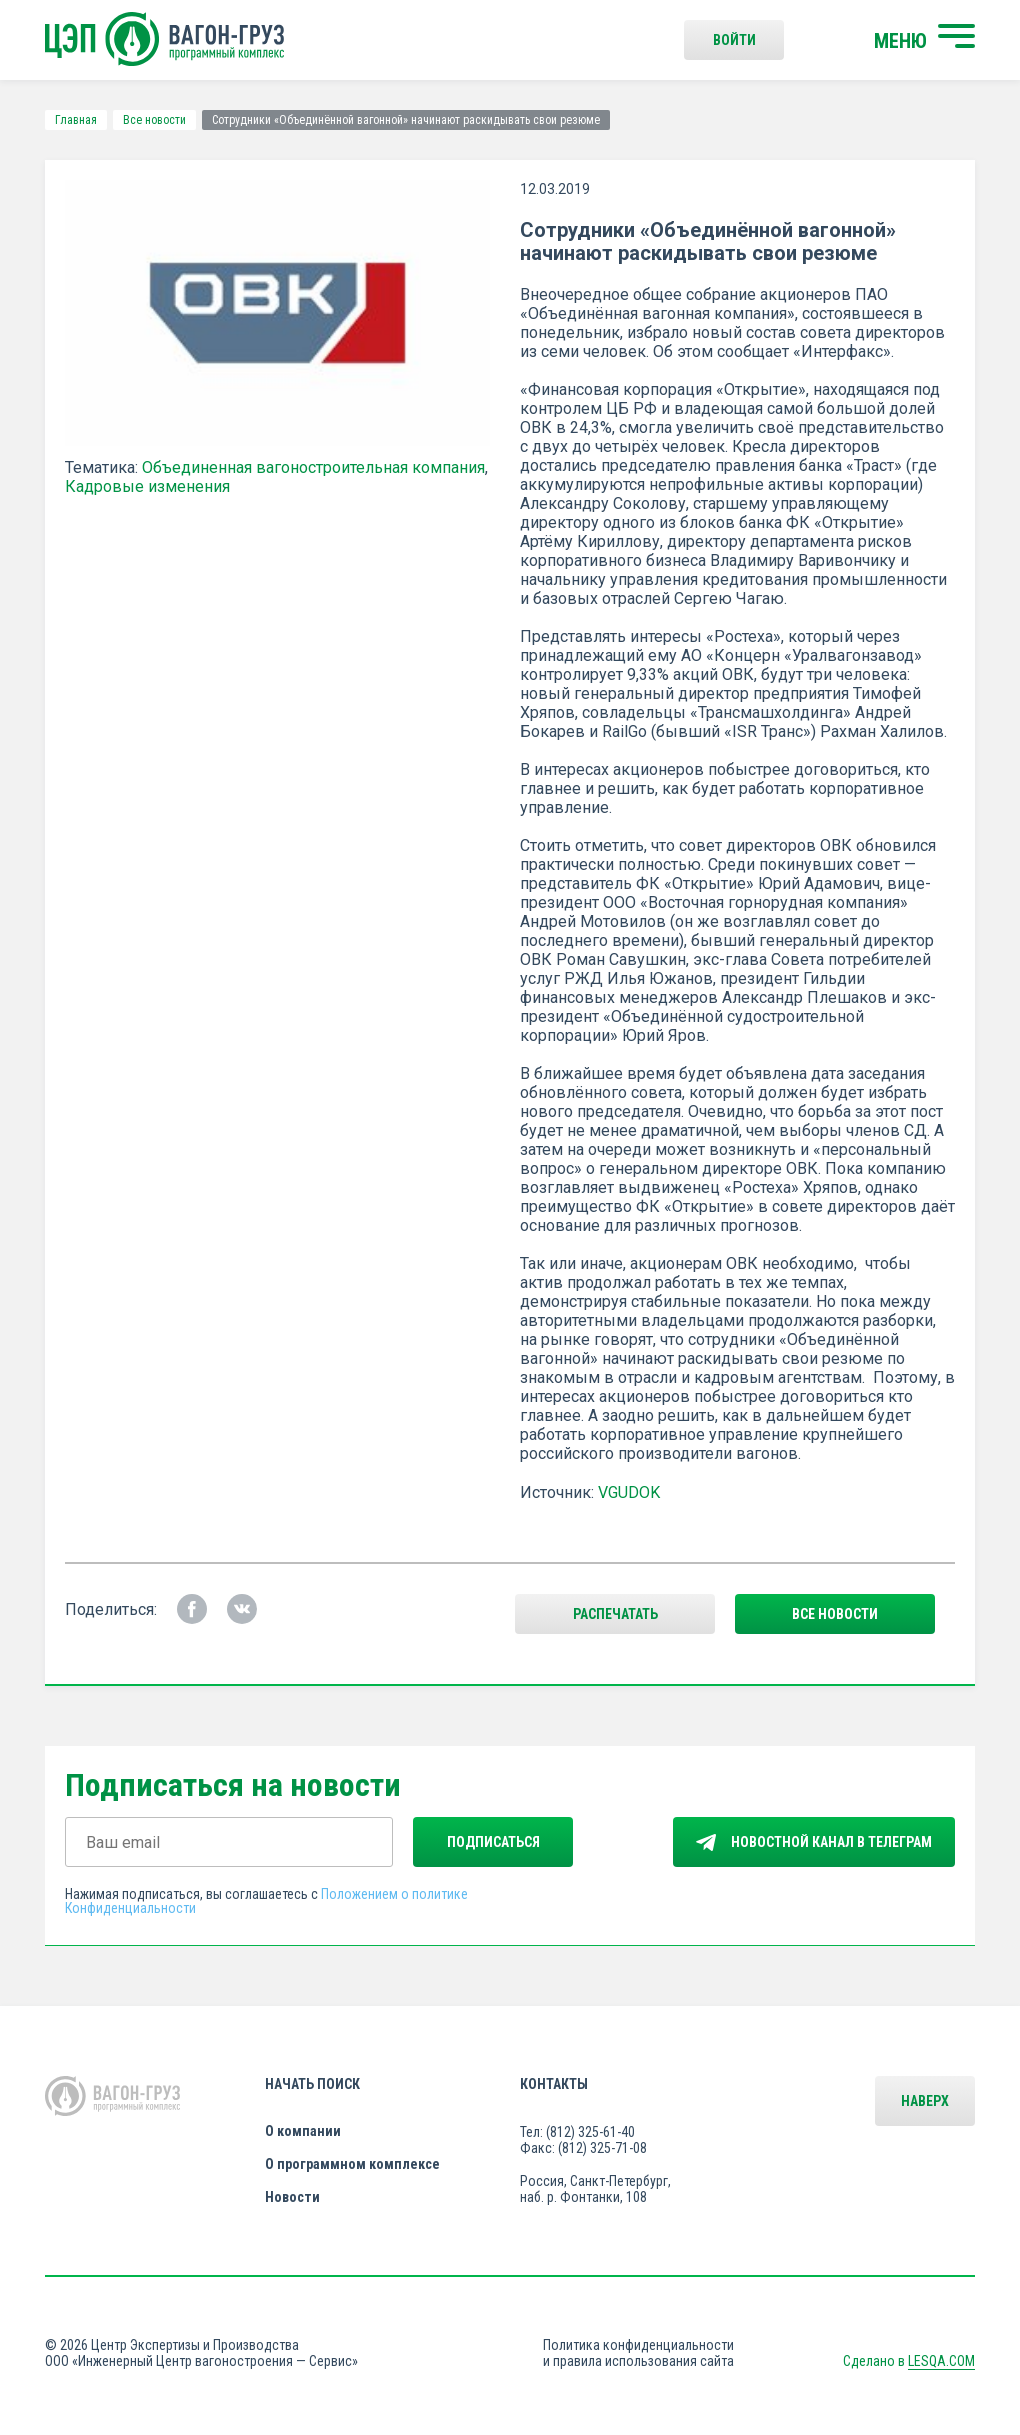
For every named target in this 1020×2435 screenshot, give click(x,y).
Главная (76, 120)
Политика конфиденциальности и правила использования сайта (638, 2353)
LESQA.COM (941, 2361)
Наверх (925, 2101)
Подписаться (493, 1842)
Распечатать (615, 1614)
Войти (734, 40)
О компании (303, 2131)
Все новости (154, 120)
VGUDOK (629, 1492)
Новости (292, 2197)
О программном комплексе (352, 2164)
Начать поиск (312, 2084)
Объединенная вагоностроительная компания (313, 467)
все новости (835, 1614)
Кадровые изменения (147, 486)
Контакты (554, 2084)
